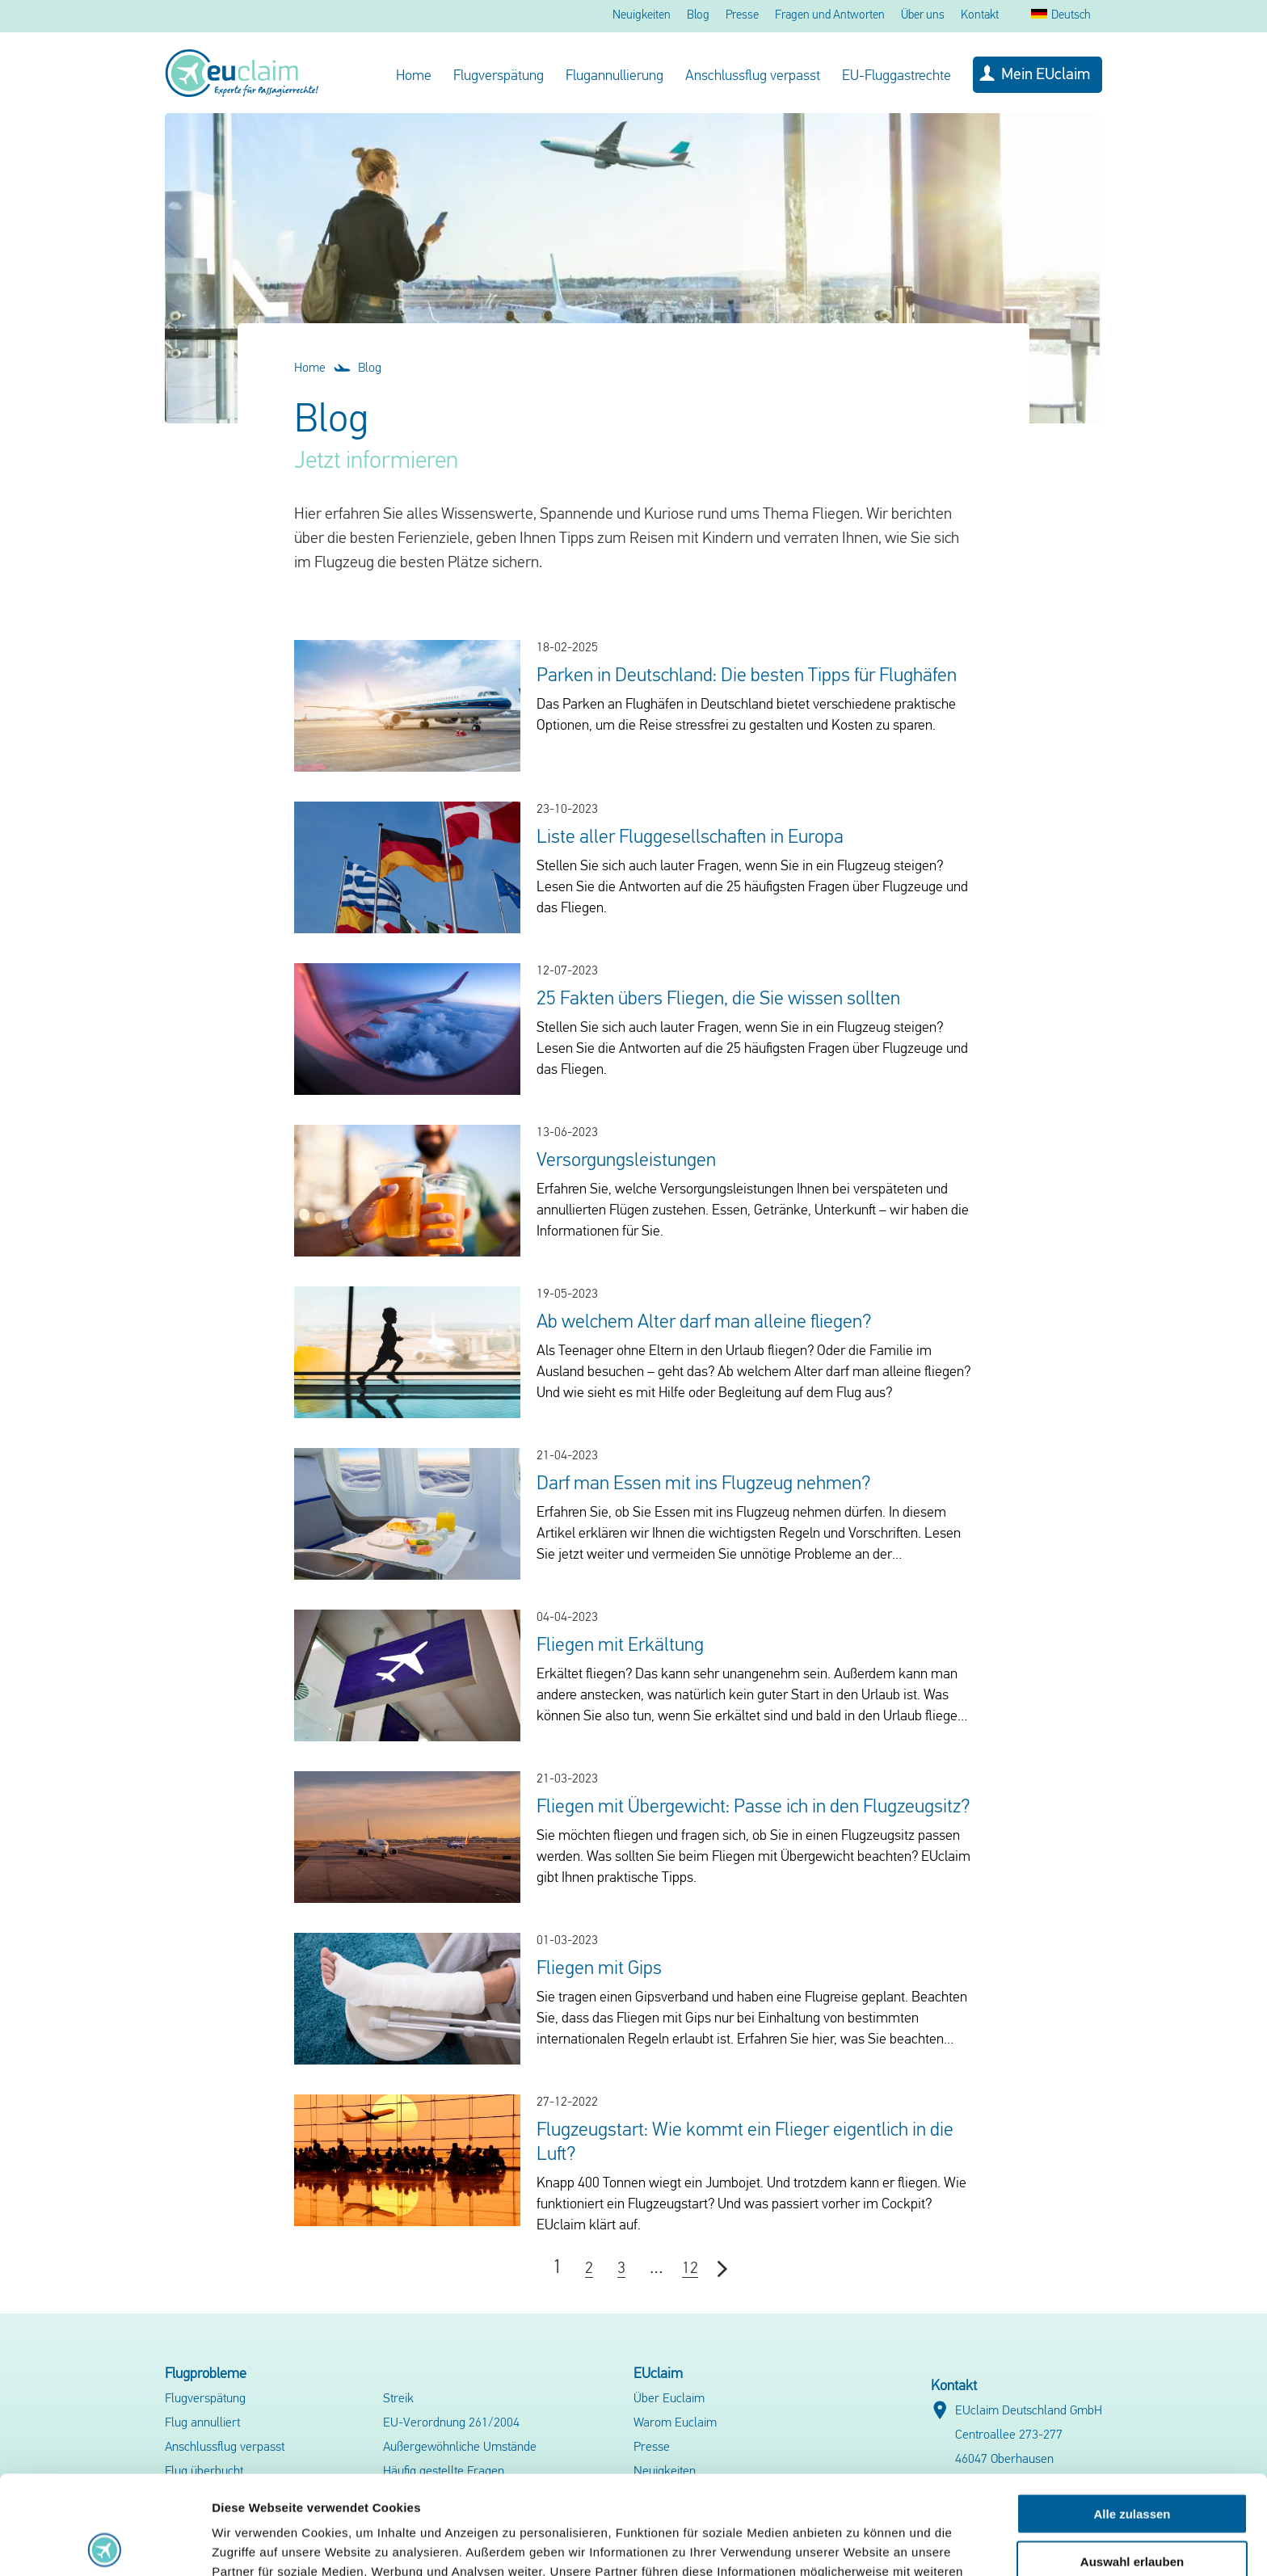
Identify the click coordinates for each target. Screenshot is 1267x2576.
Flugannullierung (614, 76)
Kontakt (980, 16)
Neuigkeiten (641, 16)
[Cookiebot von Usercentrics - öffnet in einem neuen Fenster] (104, 2544)
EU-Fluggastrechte (896, 76)
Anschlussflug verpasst (752, 76)
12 (690, 2269)
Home (413, 76)
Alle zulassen (1131, 2415)
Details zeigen (859, 2544)
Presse (742, 16)
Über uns (923, 16)
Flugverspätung (498, 76)
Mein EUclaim (1045, 75)
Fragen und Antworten (830, 16)
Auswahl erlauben (1132, 2462)
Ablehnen (1132, 2509)
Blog (698, 16)
